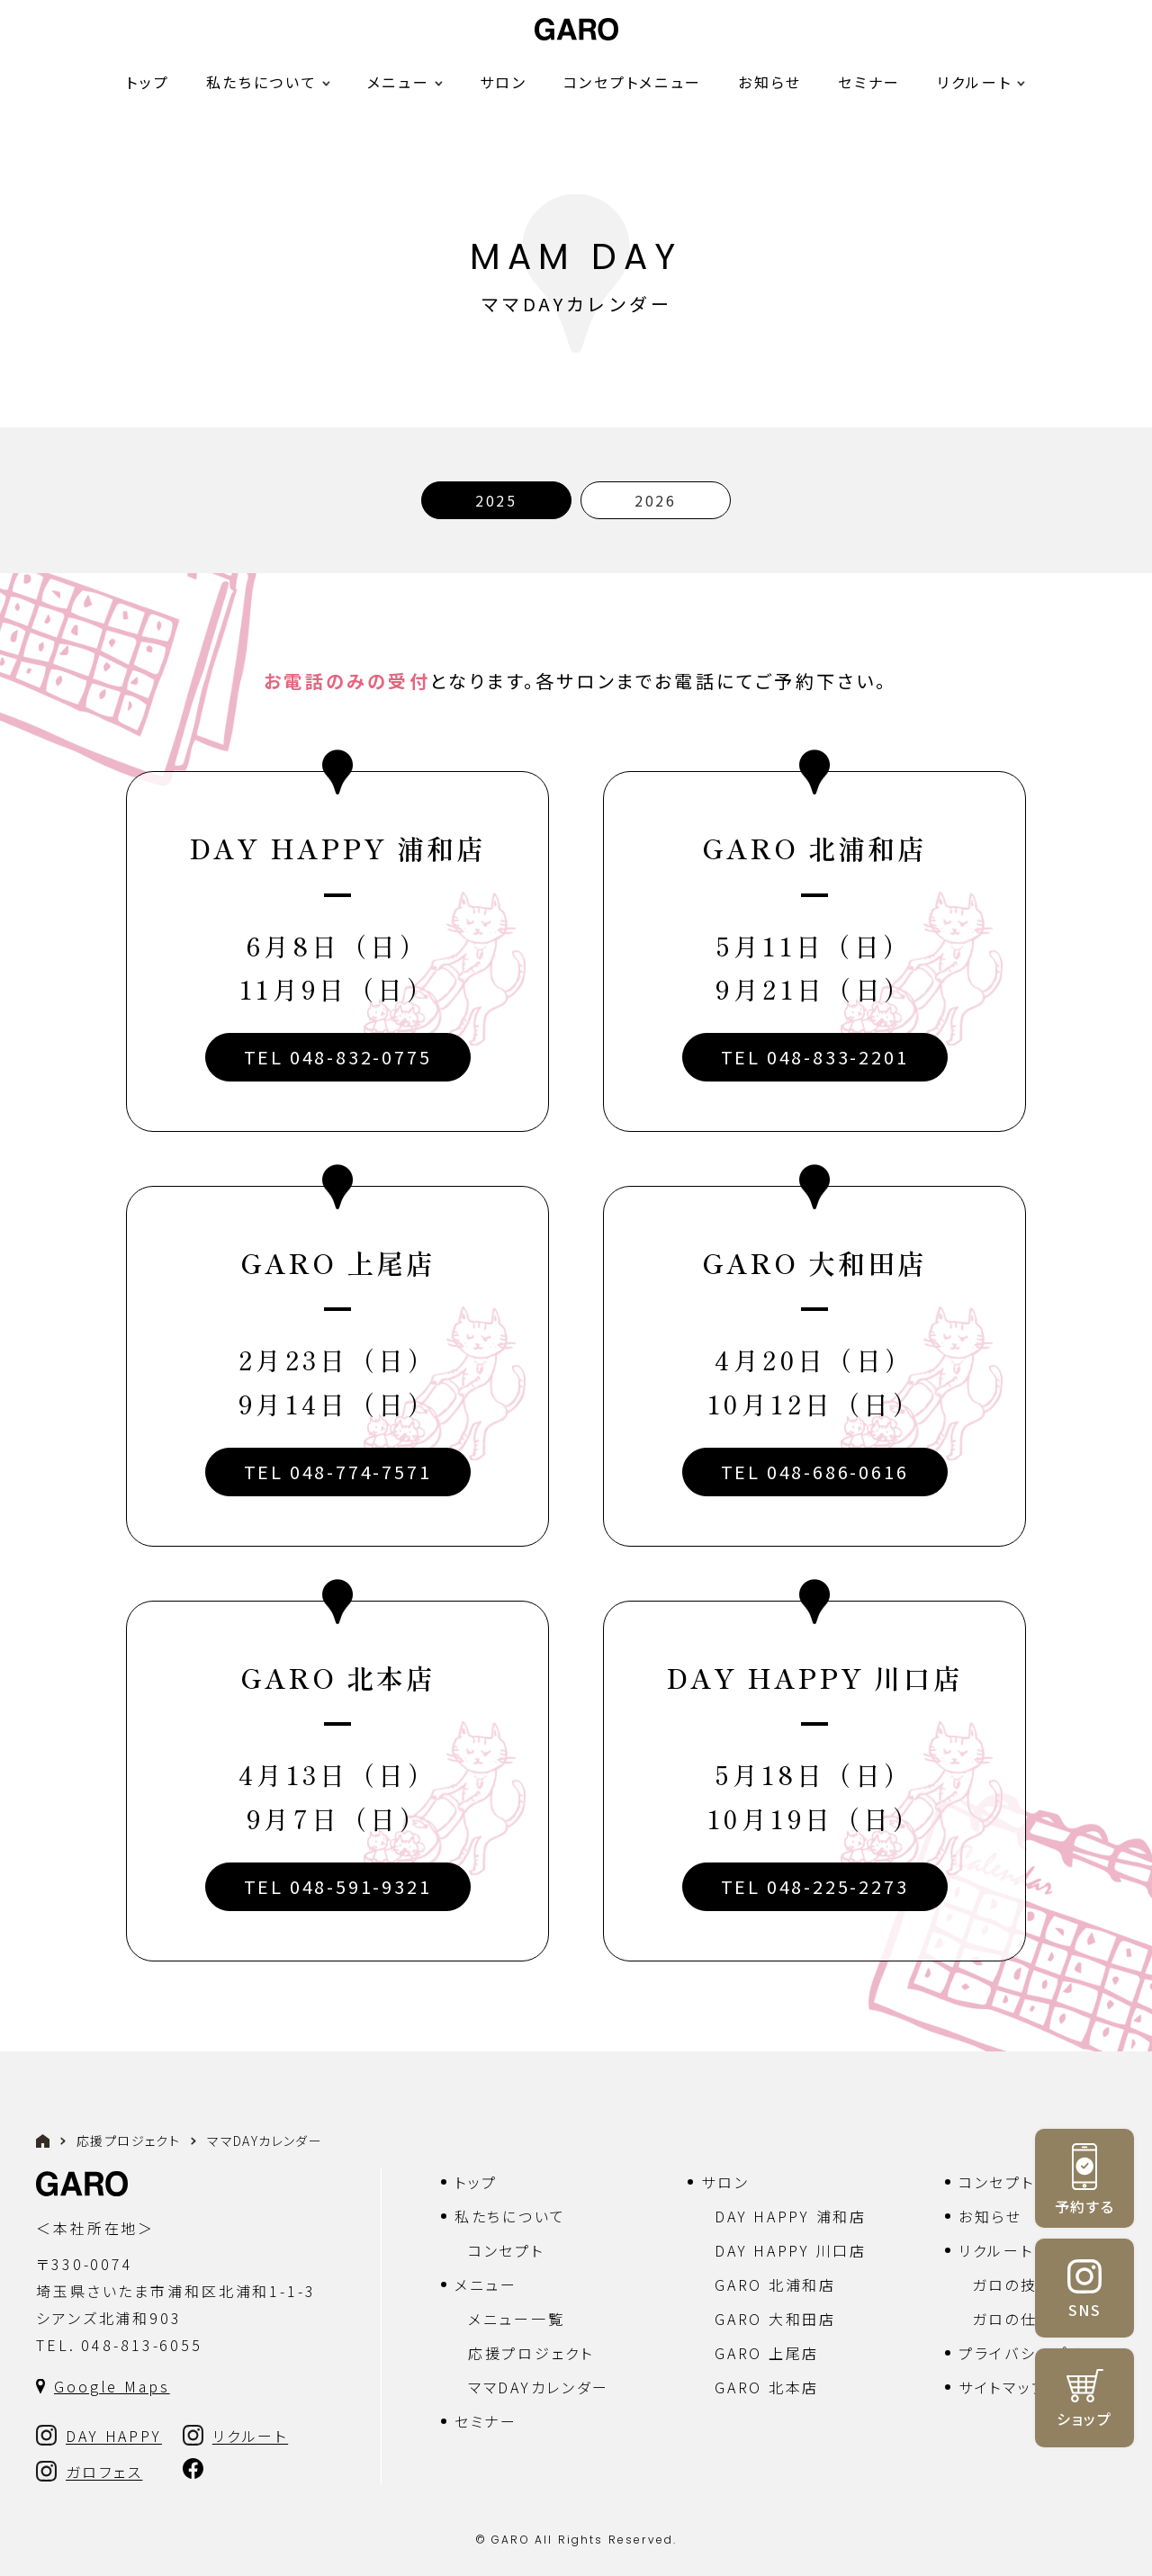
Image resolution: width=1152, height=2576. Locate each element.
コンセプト (506, 2250)
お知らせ (770, 82)
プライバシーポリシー (1037, 2353)
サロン (503, 82)
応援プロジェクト (128, 2141)
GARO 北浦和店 (775, 2284)
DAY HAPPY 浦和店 (790, 2216)
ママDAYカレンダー (538, 2387)
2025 (496, 500)
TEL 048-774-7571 (338, 1472)
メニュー (486, 2284)
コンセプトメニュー (632, 82)
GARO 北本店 (767, 2387)
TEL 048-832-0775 (338, 1057)
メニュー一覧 (516, 2318)
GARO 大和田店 (775, 2318)
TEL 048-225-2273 (815, 1886)
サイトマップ (1003, 2387)
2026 (655, 500)
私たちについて (510, 2216)
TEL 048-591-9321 (338, 1886)
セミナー (869, 82)
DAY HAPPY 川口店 (790, 2250)
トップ (147, 82)
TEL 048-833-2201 (815, 1057)
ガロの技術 (1013, 2284)
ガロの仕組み (1021, 2318)
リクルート (974, 82)
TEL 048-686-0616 (815, 1472)
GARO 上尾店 (767, 2353)
